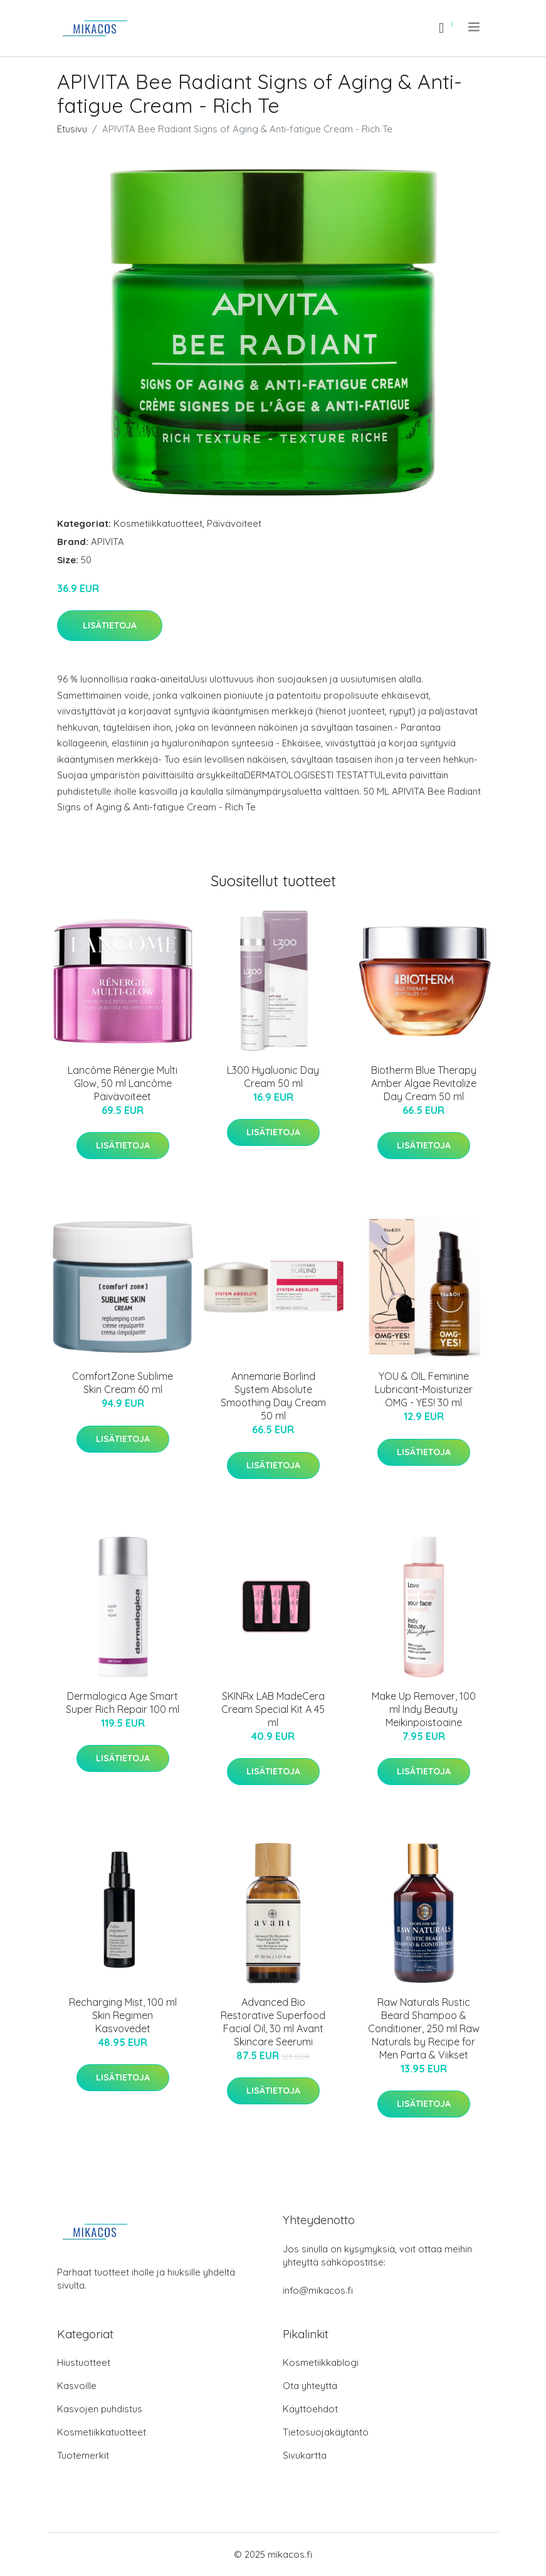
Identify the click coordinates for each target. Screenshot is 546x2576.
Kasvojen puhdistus (99, 2409)
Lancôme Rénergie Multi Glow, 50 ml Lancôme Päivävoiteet (122, 1083)
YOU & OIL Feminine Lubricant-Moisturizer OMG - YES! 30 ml (424, 1389)
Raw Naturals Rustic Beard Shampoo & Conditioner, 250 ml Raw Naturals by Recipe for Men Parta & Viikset (424, 2028)
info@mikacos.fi (318, 2290)
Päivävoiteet (234, 523)
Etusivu (72, 129)
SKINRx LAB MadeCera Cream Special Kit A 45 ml (273, 1709)
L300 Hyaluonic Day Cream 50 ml (273, 1076)
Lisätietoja (110, 625)
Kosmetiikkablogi (321, 2362)
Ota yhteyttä (310, 2386)
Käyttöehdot (310, 2409)
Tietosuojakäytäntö (326, 2432)
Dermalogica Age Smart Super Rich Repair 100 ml (122, 1702)
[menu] (475, 27)
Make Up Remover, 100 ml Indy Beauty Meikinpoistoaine (424, 1709)
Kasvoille (77, 2386)
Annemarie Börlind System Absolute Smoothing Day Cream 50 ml (273, 1396)
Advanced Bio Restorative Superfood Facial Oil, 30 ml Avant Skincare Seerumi (273, 2022)
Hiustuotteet (83, 2362)
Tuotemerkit (83, 2455)
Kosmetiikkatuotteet (157, 523)
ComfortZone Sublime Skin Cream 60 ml (122, 1383)
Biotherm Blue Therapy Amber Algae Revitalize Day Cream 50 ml (423, 1083)
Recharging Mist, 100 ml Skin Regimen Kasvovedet (123, 2015)
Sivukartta (305, 2455)
